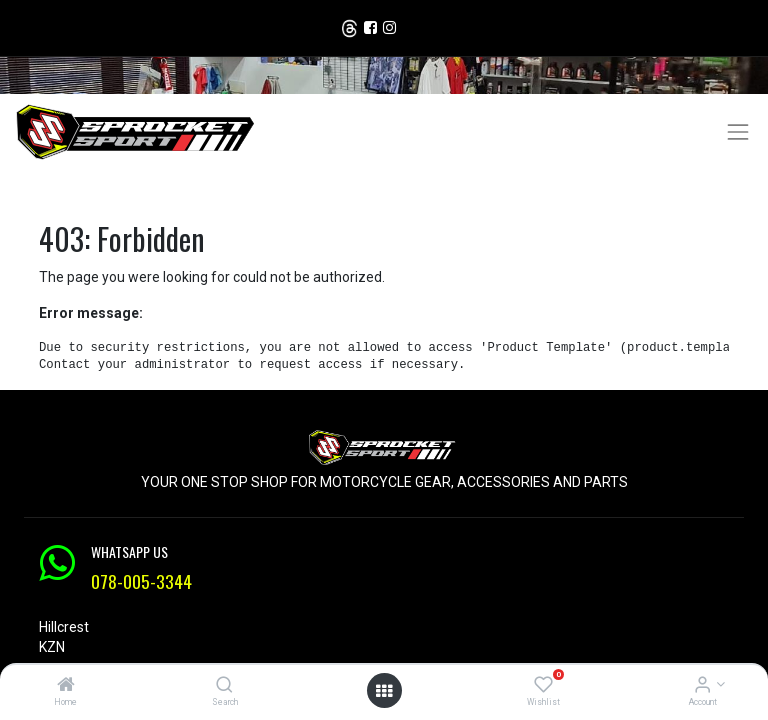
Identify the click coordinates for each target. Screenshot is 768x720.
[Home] (66, 686)
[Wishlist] (543, 686)
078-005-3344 (141, 581)
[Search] (224, 686)
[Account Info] (702, 686)
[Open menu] (384, 691)
